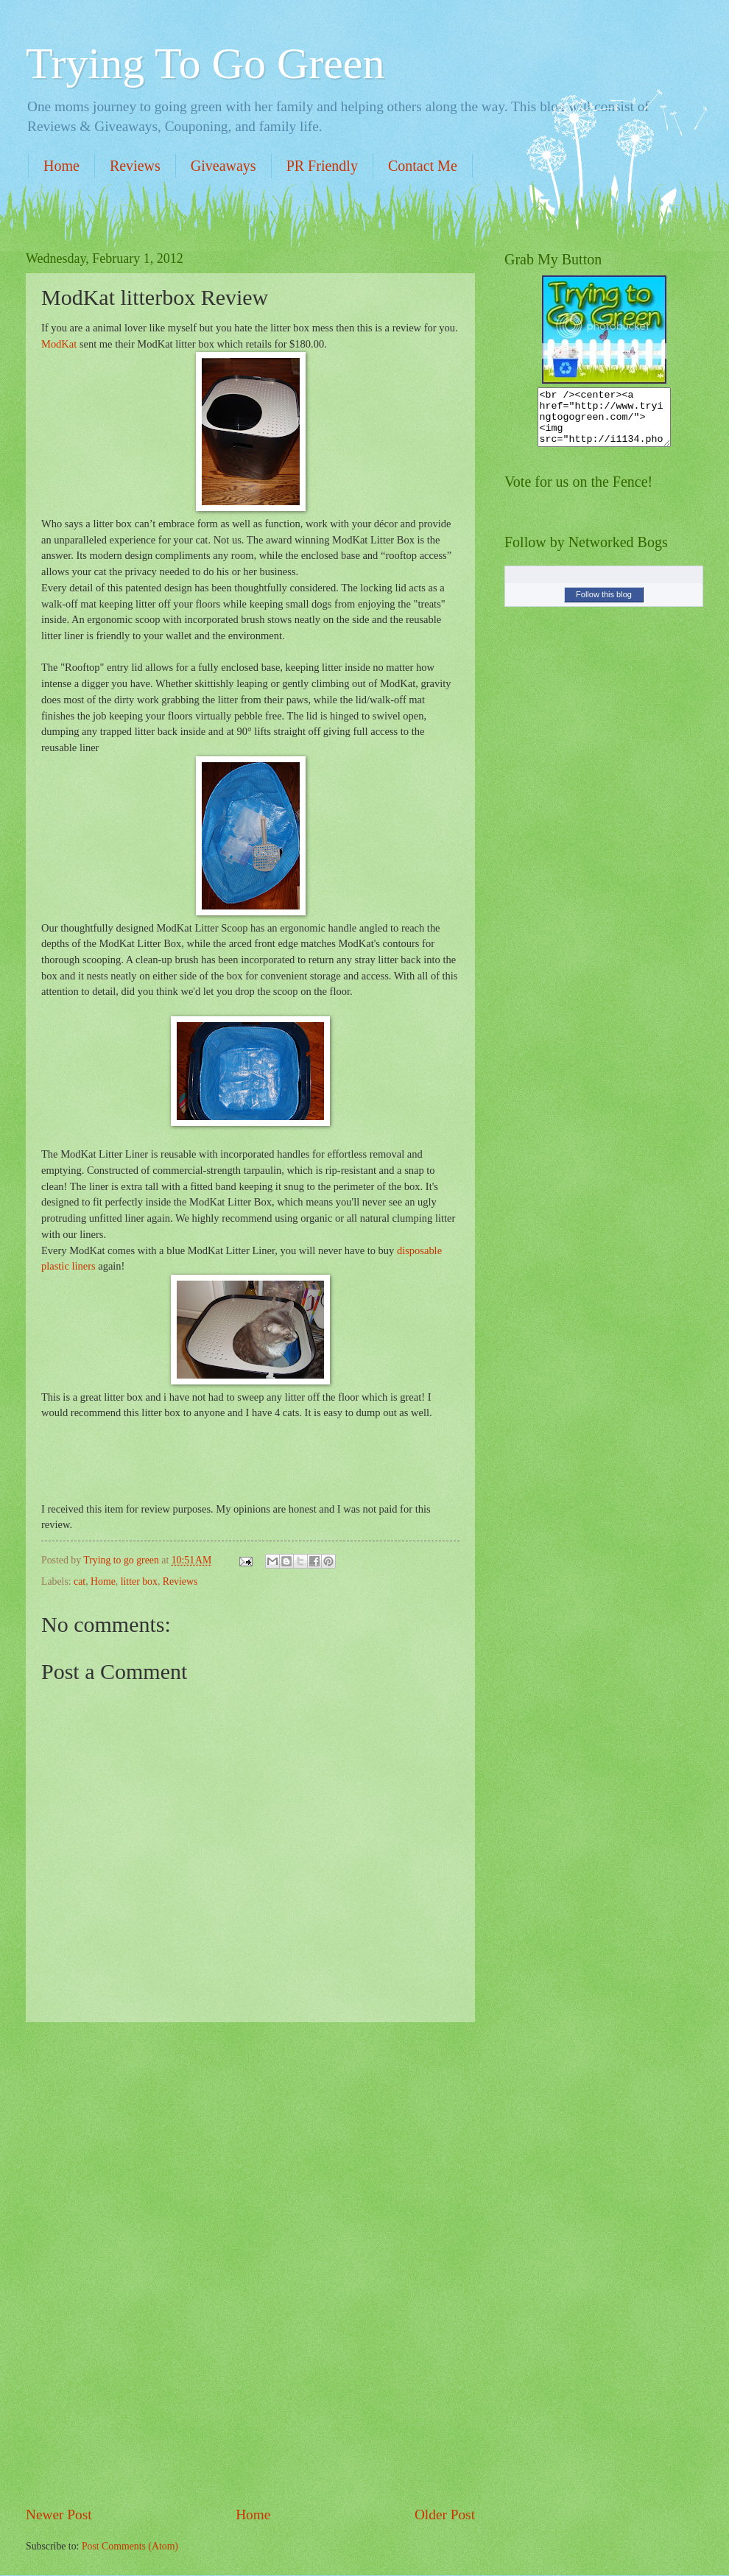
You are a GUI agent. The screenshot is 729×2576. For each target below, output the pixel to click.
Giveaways (223, 166)
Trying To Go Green (205, 63)
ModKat (59, 344)
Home (61, 166)
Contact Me (422, 166)
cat (79, 1581)
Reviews (135, 166)
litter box (139, 1581)
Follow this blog (604, 605)
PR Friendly (322, 166)
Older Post (445, 2514)
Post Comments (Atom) (130, 2546)
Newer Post (59, 2514)
